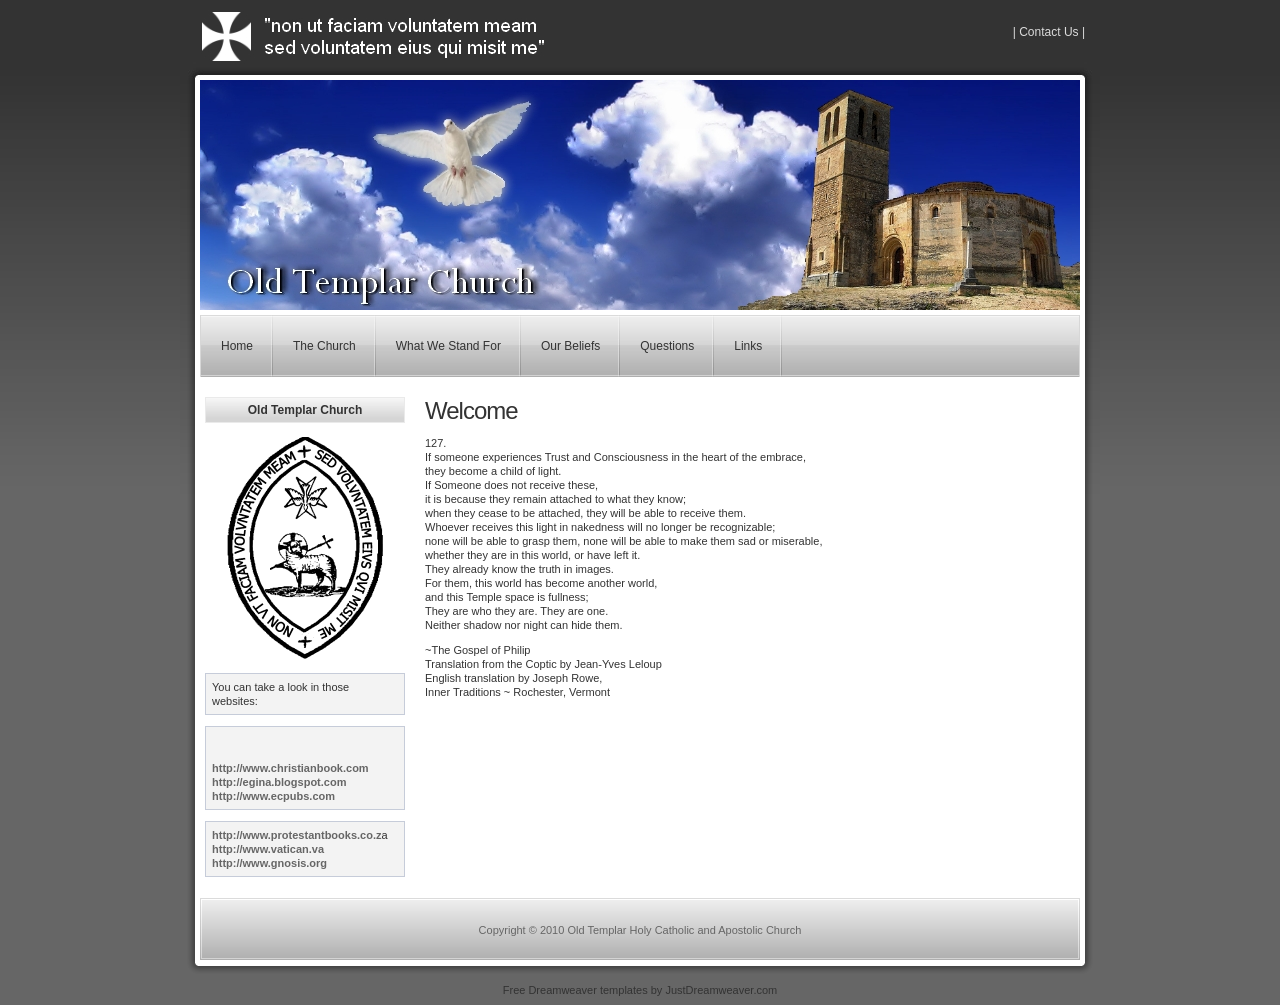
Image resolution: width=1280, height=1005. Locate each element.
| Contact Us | (1049, 32)
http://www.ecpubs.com (273, 796)
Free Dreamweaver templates (575, 990)
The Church (324, 346)
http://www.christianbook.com (290, 768)
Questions (667, 346)
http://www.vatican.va (268, 849)
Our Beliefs (570, 346)
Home (237, 346)
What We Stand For (448, 346)
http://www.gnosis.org (269, 863)
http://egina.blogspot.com (279, 782)
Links (748, 346)
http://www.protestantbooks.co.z (296, 835)
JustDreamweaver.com (721, 990)
